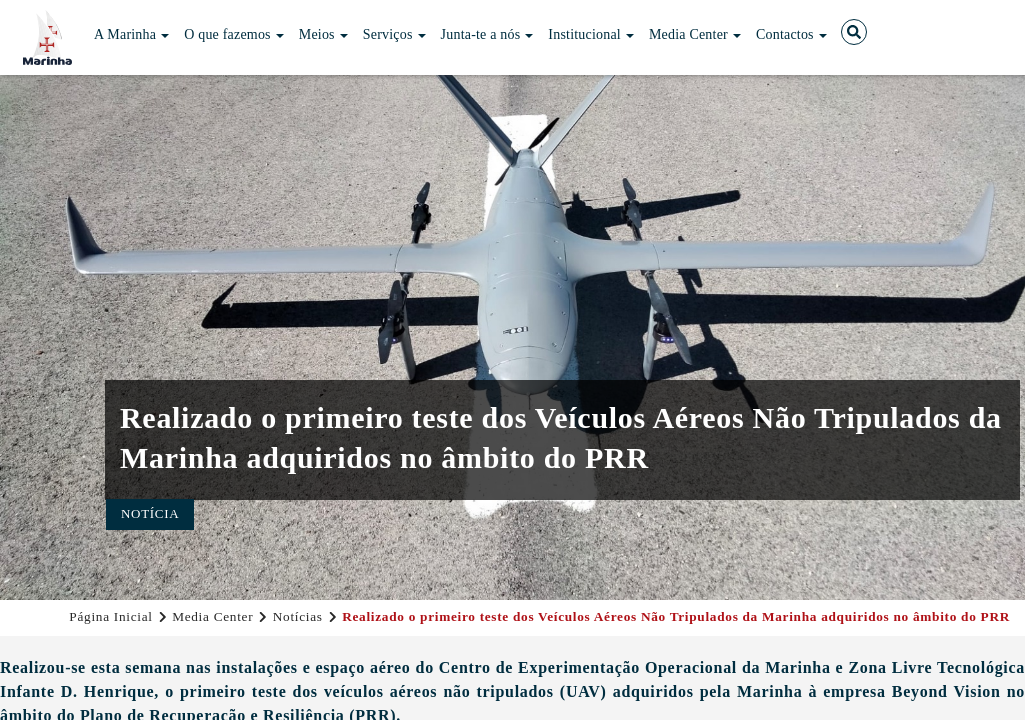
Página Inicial (110, 616)
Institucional (591, 34)
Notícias (298, 616)
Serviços (394, 34)
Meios (323, 34)
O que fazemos (234, 34)
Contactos (791, 34)
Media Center (695, 34)
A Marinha (131, 34)
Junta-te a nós (487, 34)
